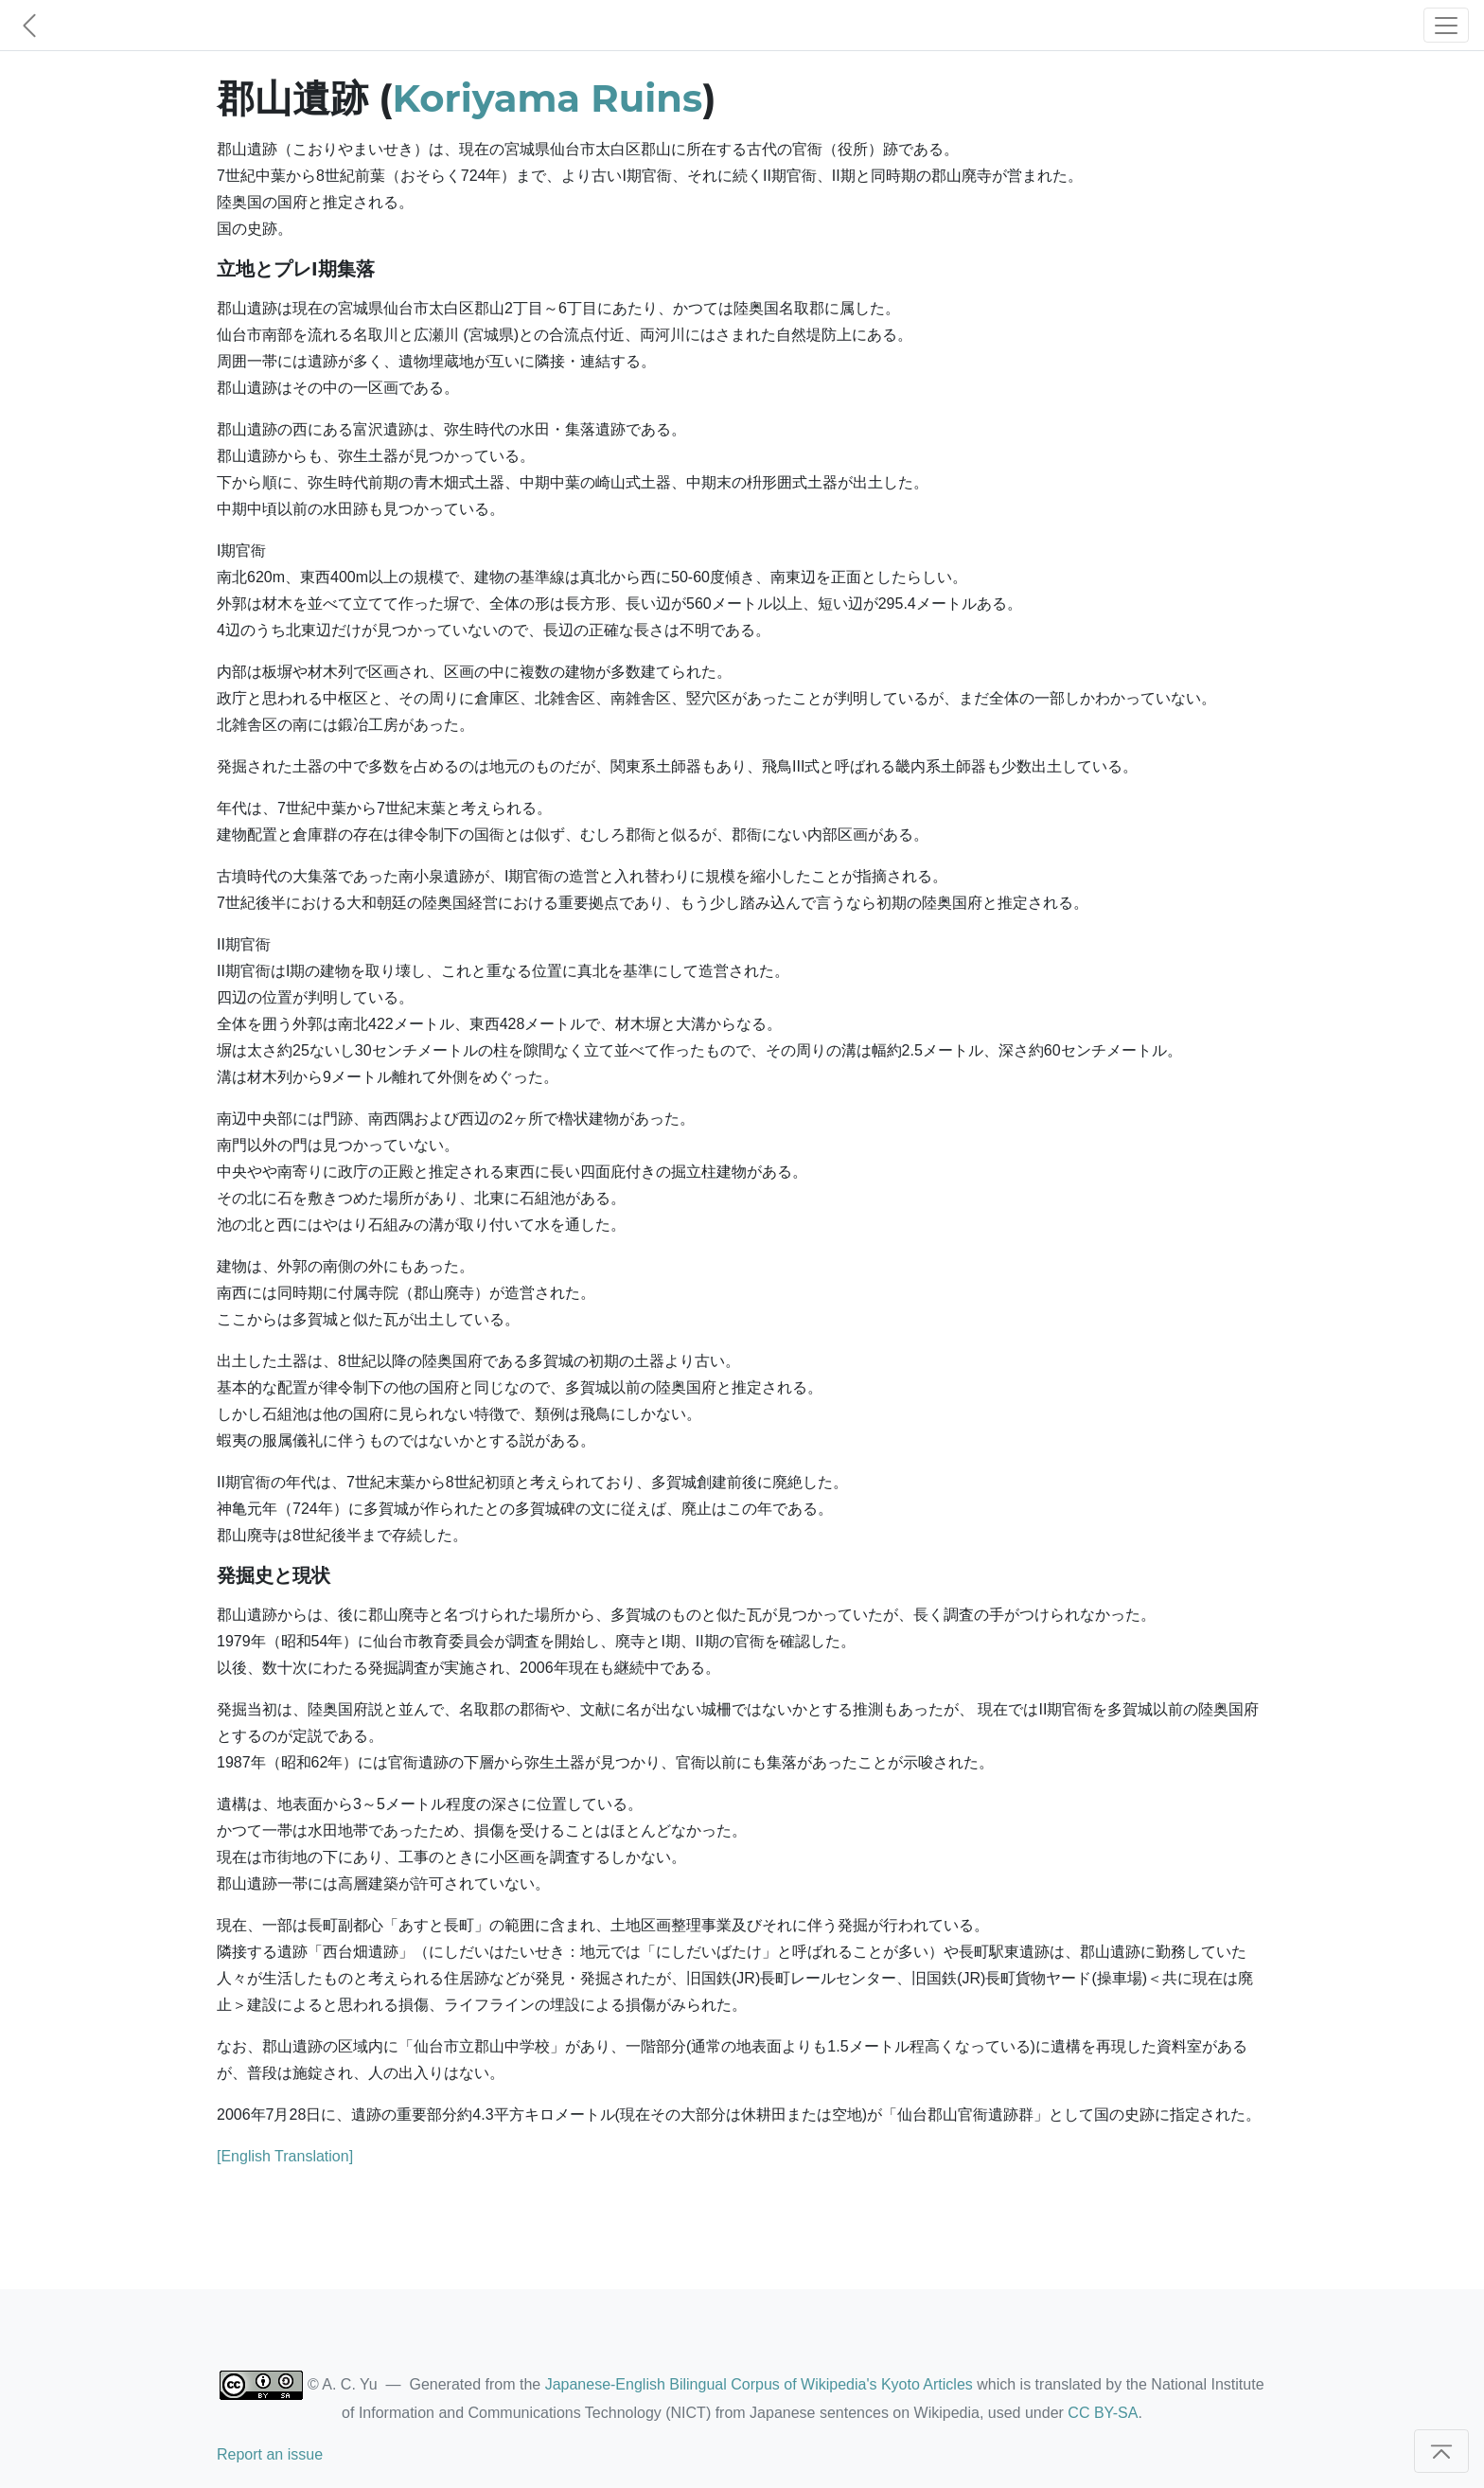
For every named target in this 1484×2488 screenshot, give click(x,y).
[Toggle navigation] (1446, 25)
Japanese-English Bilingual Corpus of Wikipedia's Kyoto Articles (759, 2384)
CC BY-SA (1103, 2413)
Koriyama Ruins (548, 98)
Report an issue (270, 2454)
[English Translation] (285, 2156)
